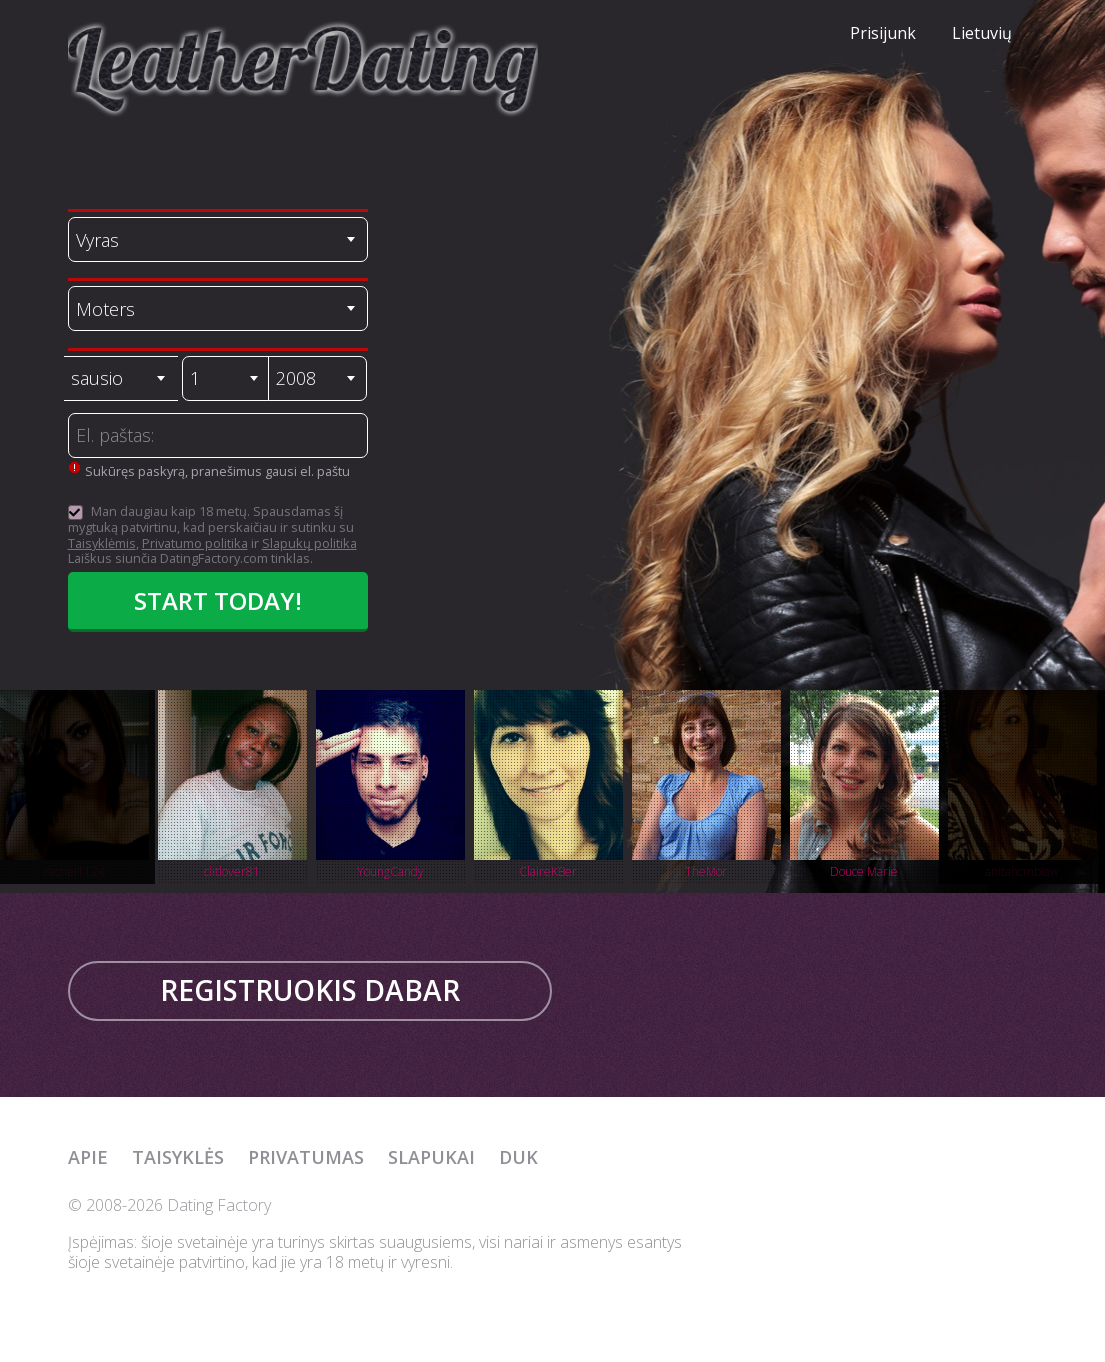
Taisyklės (178, 1157)
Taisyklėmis (102, 543)
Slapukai (431, 1157)
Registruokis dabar (310, 990)
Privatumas (306, 1157)
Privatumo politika (195, 543)
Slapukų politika (309, 543)
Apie (88, 1157)
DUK (518, 1157)
